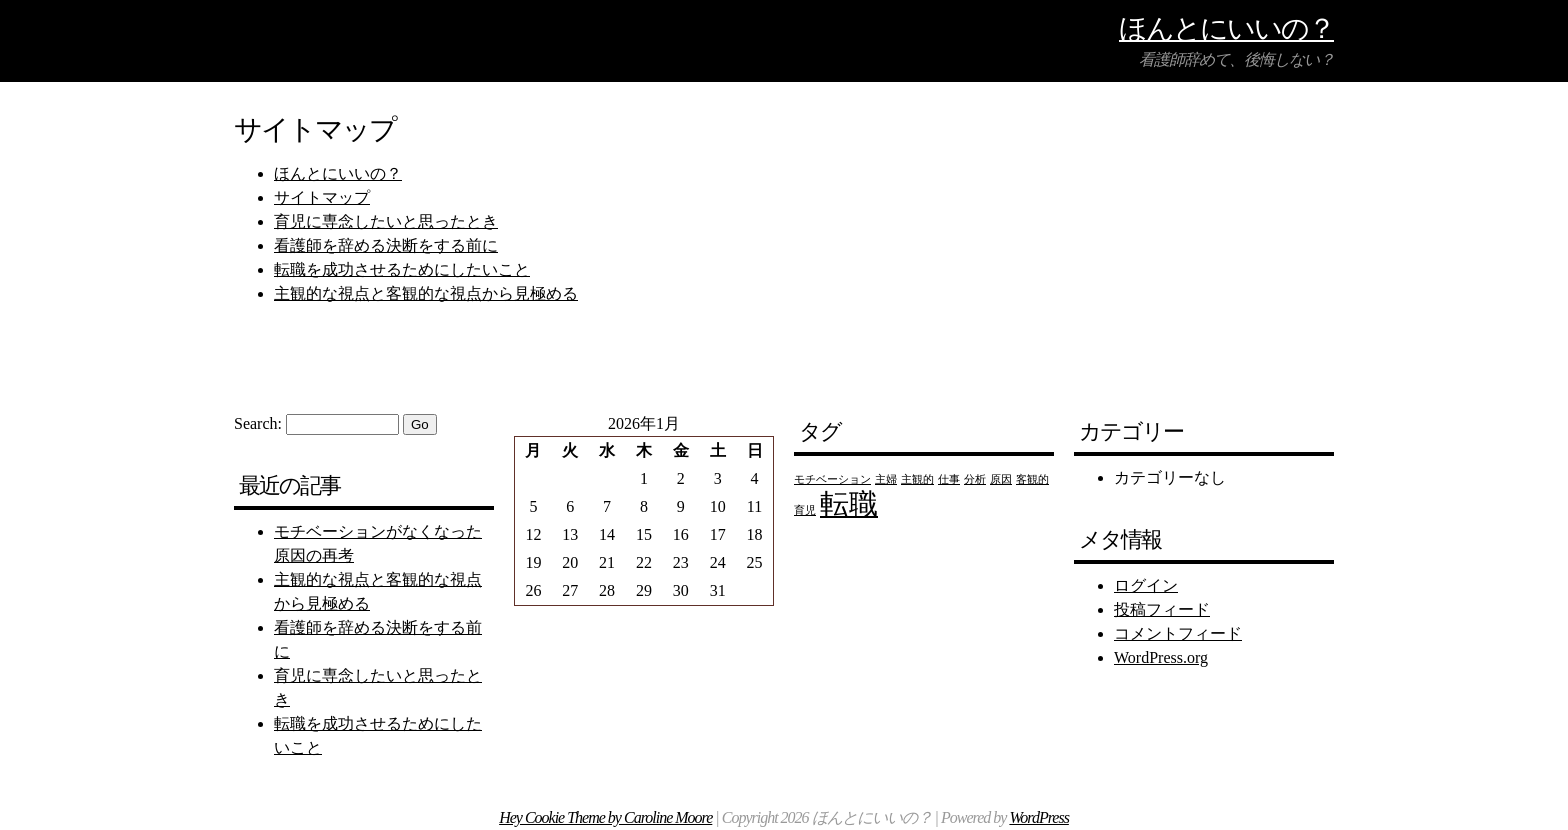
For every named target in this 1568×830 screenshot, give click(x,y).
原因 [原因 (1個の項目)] (1001, 479)
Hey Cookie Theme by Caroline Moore (605, 817)
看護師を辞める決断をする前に (386, 245)
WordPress (1038, 817)
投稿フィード (1162, 609)
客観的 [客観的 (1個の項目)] (1032, 479)
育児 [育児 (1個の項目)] (805, 510)
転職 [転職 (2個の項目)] (849, 504)
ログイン (1146, 585)
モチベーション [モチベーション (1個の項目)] (832, 479)
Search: (258, 423)
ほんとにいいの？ (1226, 27)
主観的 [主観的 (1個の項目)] (917, 479)
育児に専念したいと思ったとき (386, 221)
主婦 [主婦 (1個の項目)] (886, 479)
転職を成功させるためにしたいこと (402, 269)
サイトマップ (322, 197)
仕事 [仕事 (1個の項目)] (949, 479)
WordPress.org (1161, 657)
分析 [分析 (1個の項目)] (975, 479)
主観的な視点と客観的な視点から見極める (426, 293)
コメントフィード (1178, 633)
